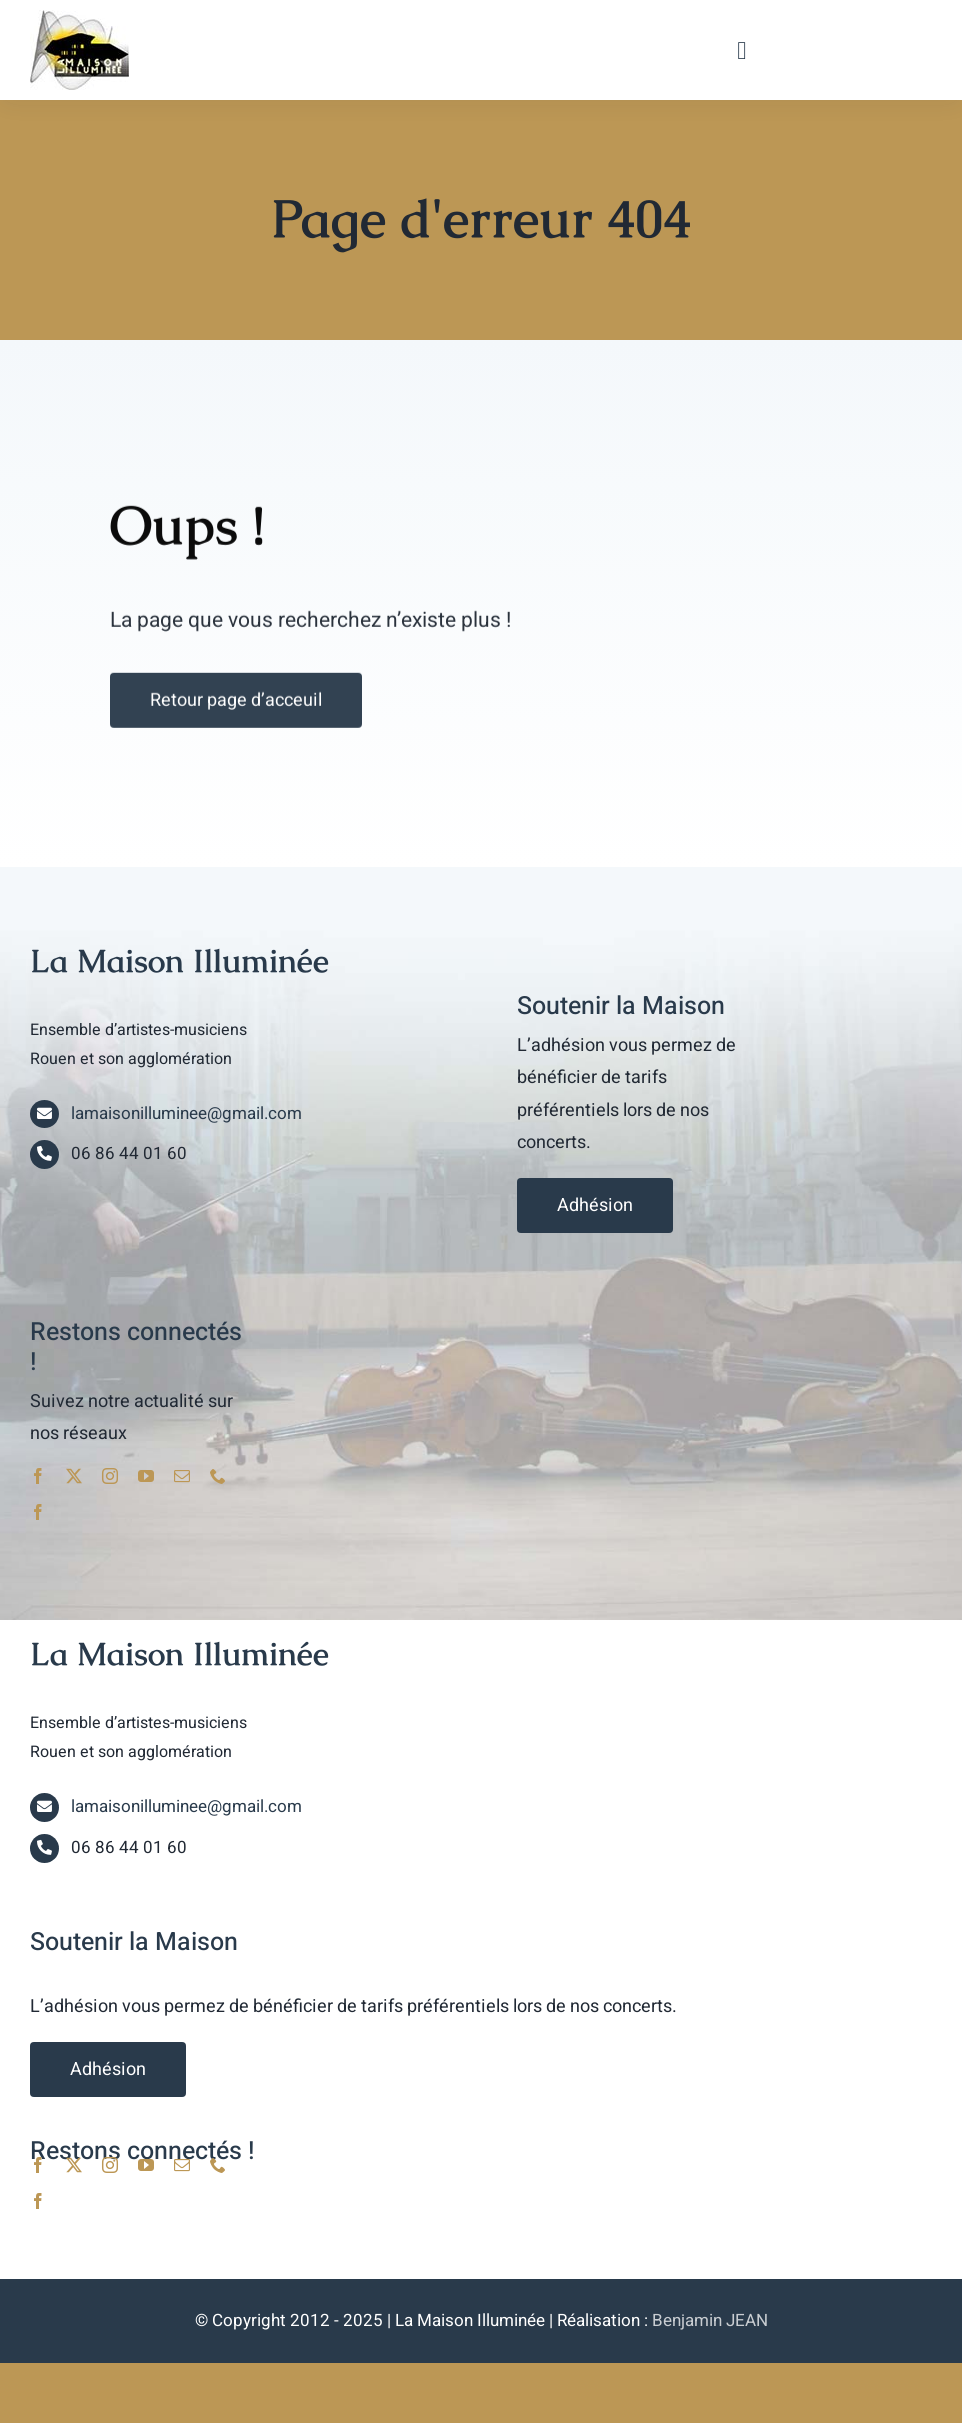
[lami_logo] (79, 18)
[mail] (182, 1476)
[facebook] (38, 1476)
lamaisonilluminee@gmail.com (186, 1113)
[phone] (218, 1476)
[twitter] (74, 1476)
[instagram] (110, 1476)
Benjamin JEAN (710, 2320)
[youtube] (146, 1476)
